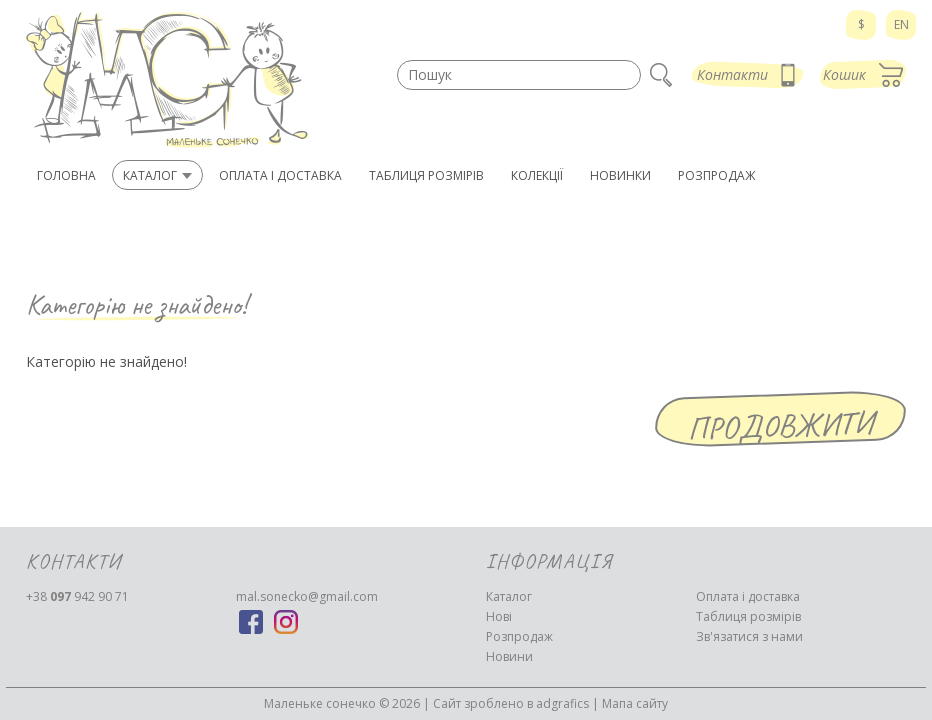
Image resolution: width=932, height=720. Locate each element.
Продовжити (781, 425)
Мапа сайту (635, 703)
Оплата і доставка (748, 596)
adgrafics (562, 703)
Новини (509, 656)
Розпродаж (519, 636)
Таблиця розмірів (748, 616)
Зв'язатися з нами (749, 636)
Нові (499, 616)
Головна (66, 175)
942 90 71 (77, 596)
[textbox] (519, 75)
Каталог (509, 596)
